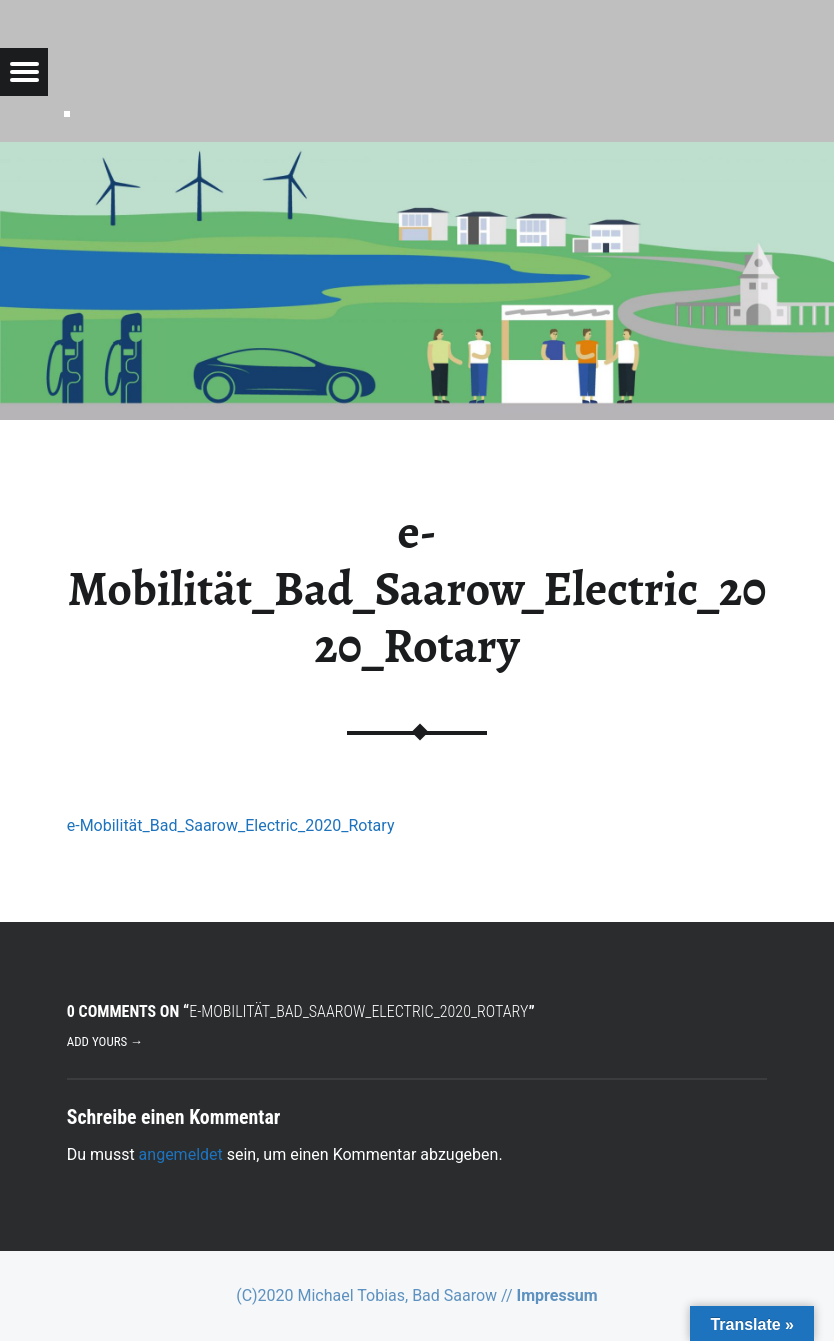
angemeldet (181, 1154)
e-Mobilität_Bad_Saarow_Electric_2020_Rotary (231, 825)
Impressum (557, 1295)
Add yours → (105, 1041)
